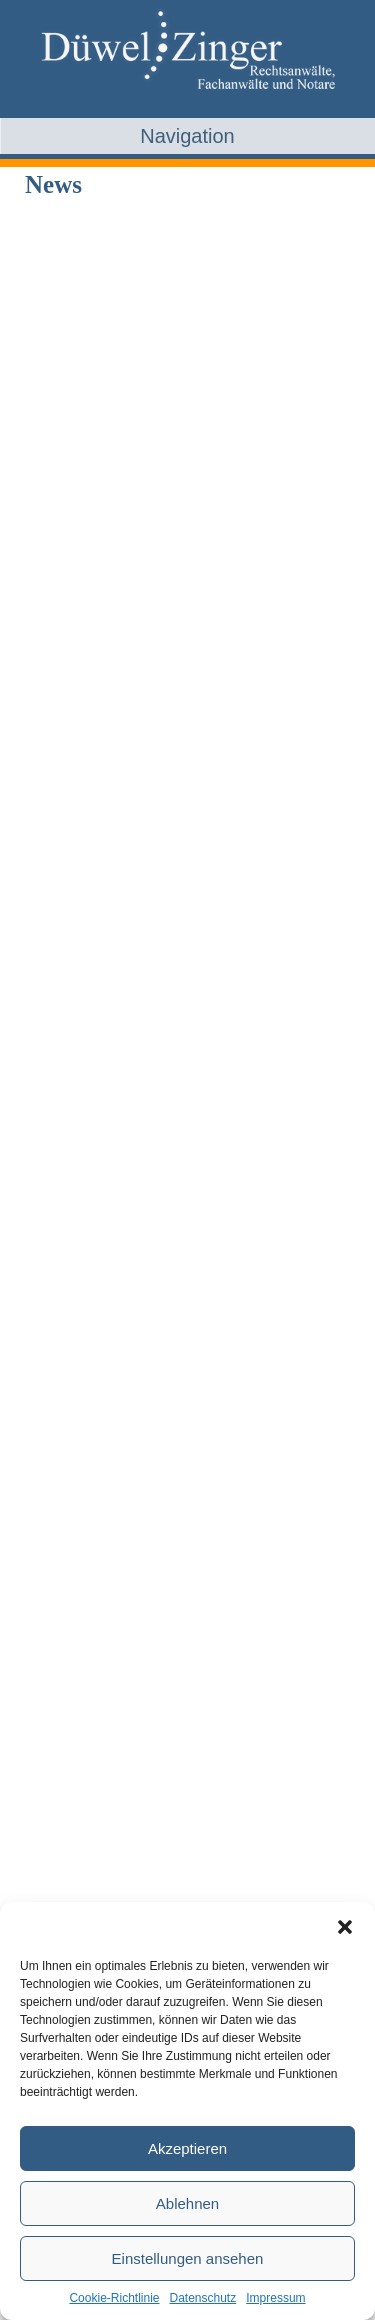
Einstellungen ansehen (188, 2258)
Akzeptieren (187, 2148)
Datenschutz (203, 2298)
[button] (345, 1927)
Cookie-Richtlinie (114, 2298)
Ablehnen (187, 2203)
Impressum (275, 2298)
